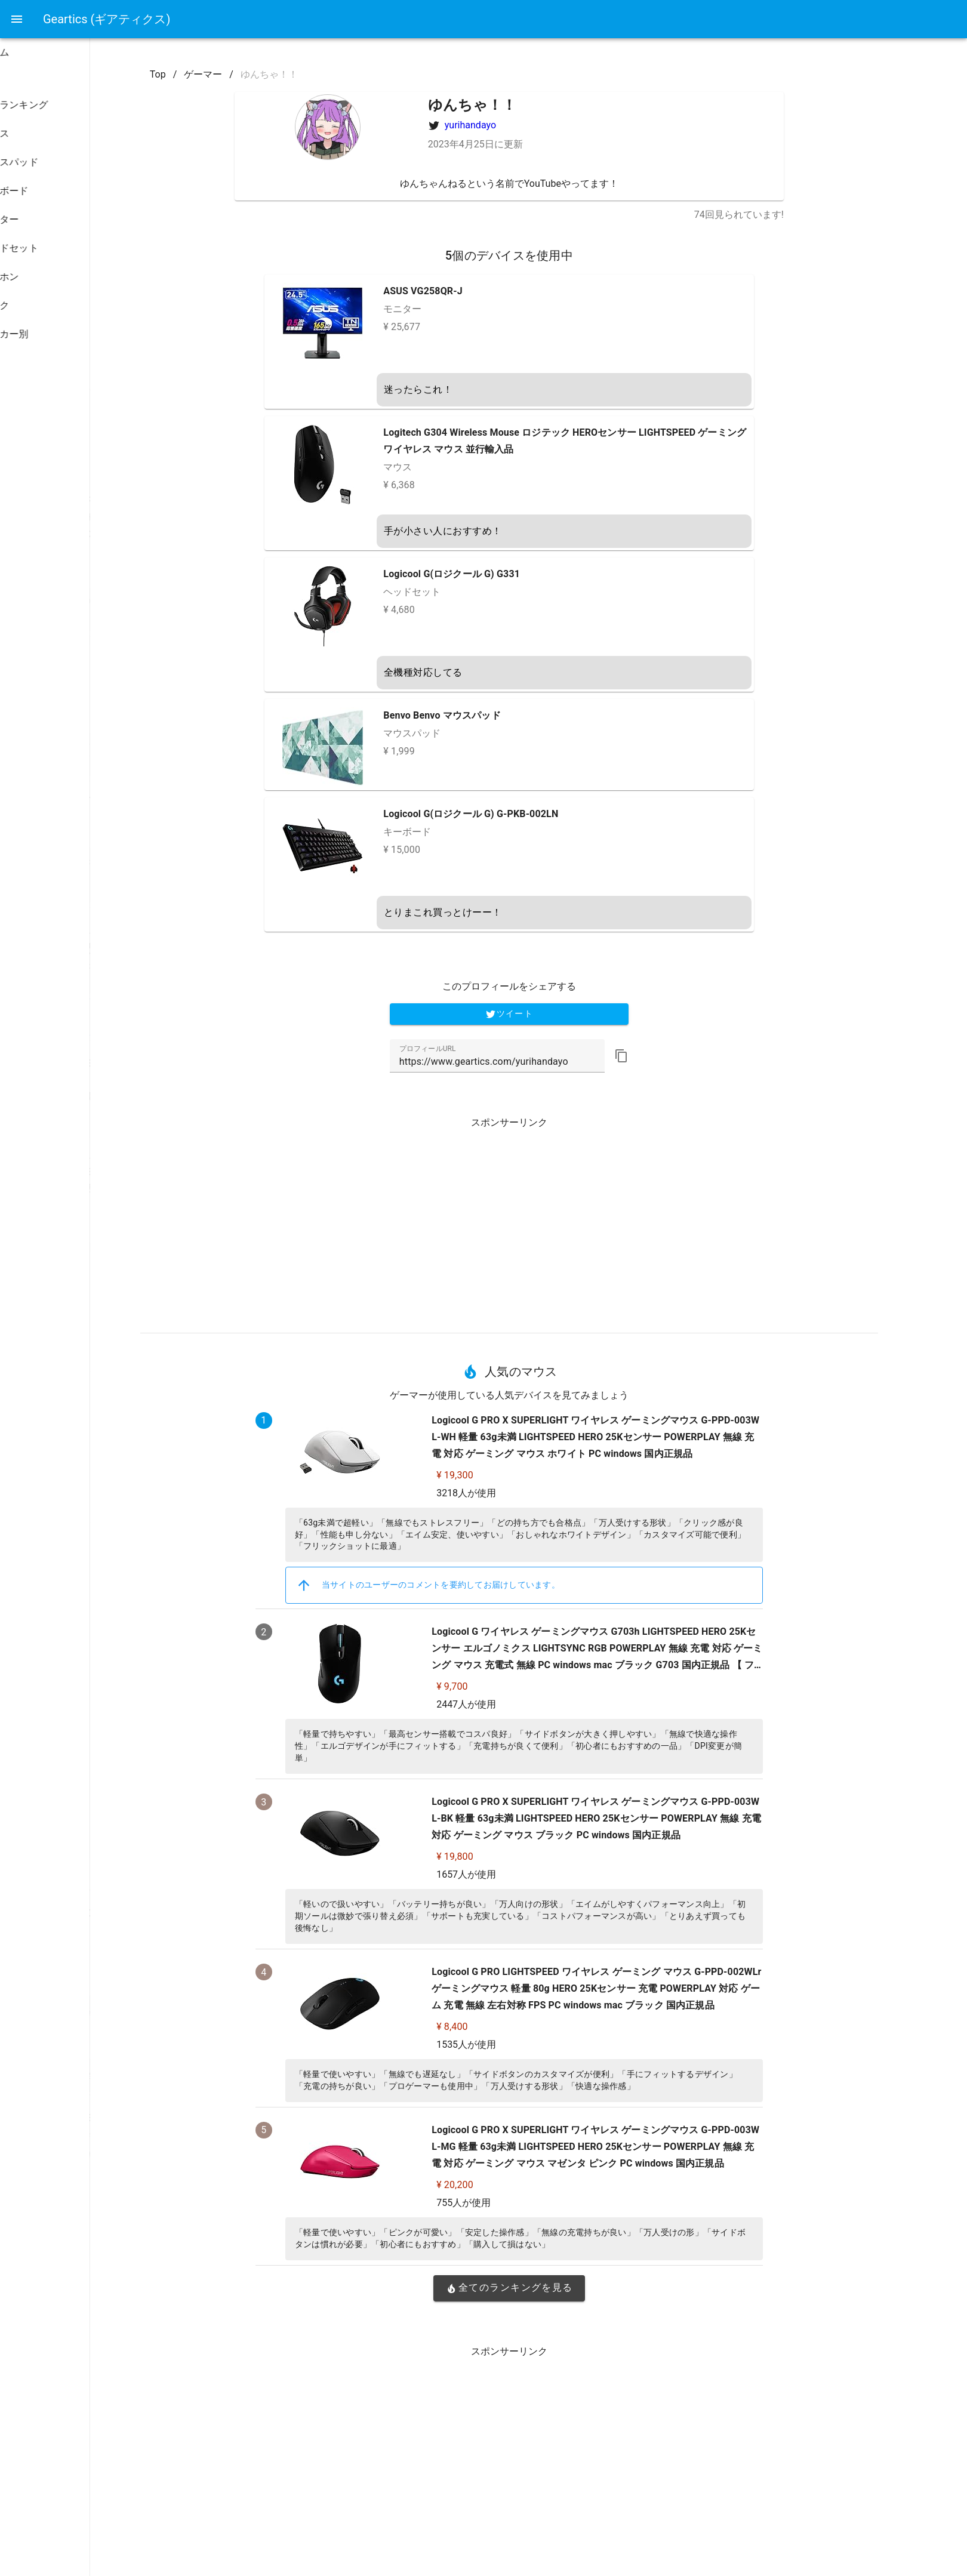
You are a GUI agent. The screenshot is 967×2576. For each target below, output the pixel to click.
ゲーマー (273, 74)
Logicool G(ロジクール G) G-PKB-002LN (541, 813)
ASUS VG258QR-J (493, 291)
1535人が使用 (536, 2044)
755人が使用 (533, 2202)
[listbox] (76, 236)
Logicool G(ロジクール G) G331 (522, 574)
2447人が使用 (536, 1704)
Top (228, 74)
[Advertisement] (579, 1220)
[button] (691, 1056)
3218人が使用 (536, 1493)
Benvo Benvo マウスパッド (512, 715)
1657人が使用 (536, 1874)
